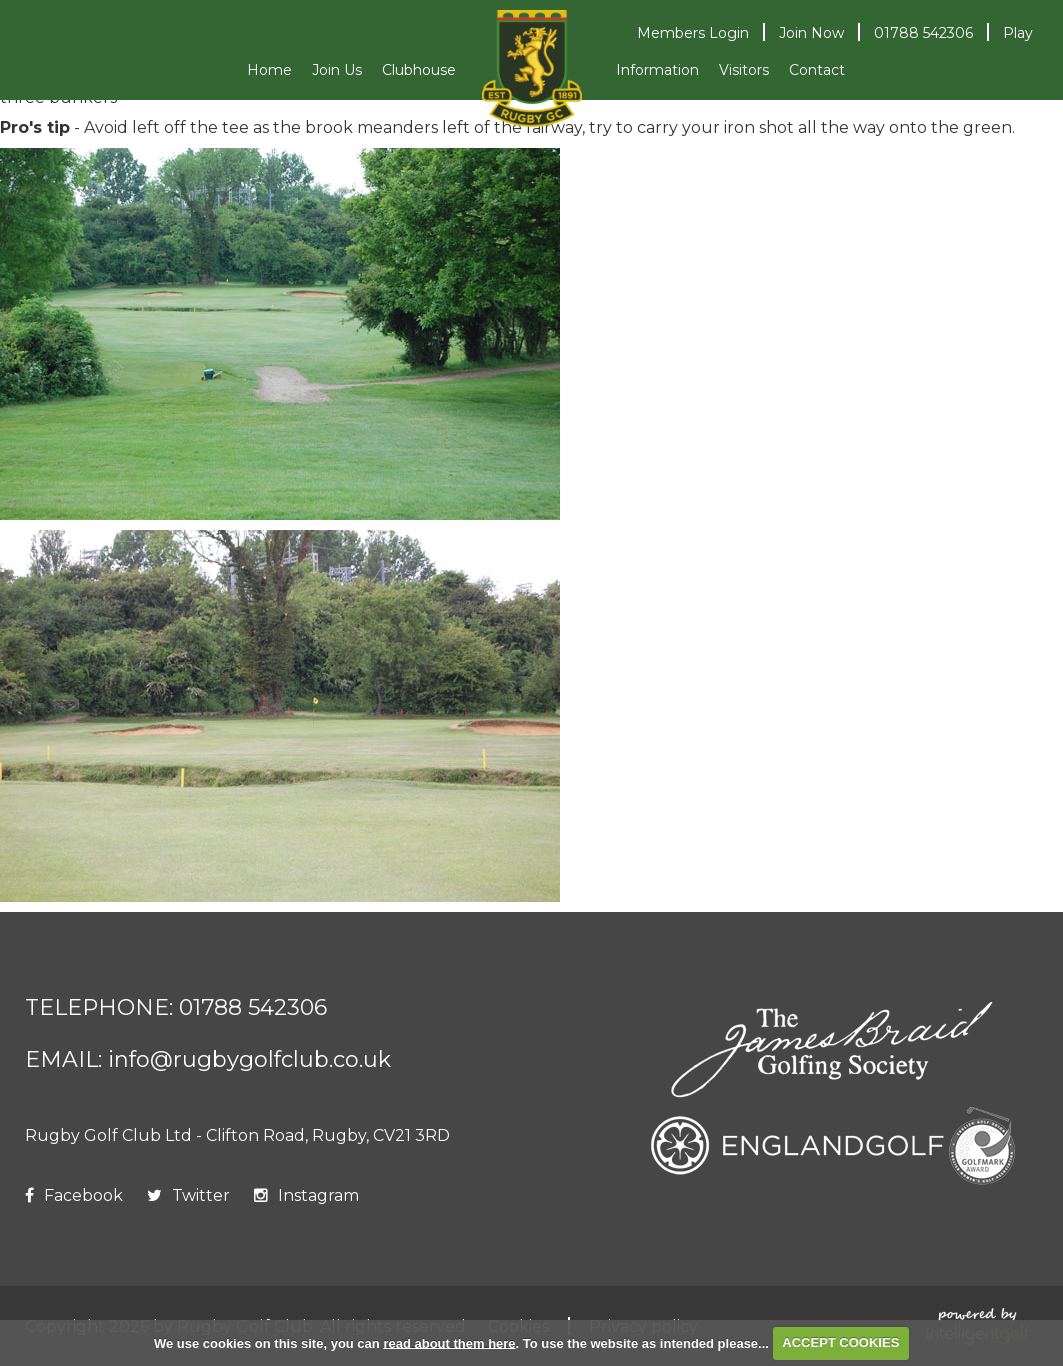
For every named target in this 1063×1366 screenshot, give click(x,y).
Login (693, 33)
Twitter (188, 1195)
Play (1018, 33)
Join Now (811, 33)
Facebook (74, 1195)
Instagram (306, 1195)
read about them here (449, 1342)
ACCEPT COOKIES (840, 1342)
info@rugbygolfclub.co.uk (249, 1059)
